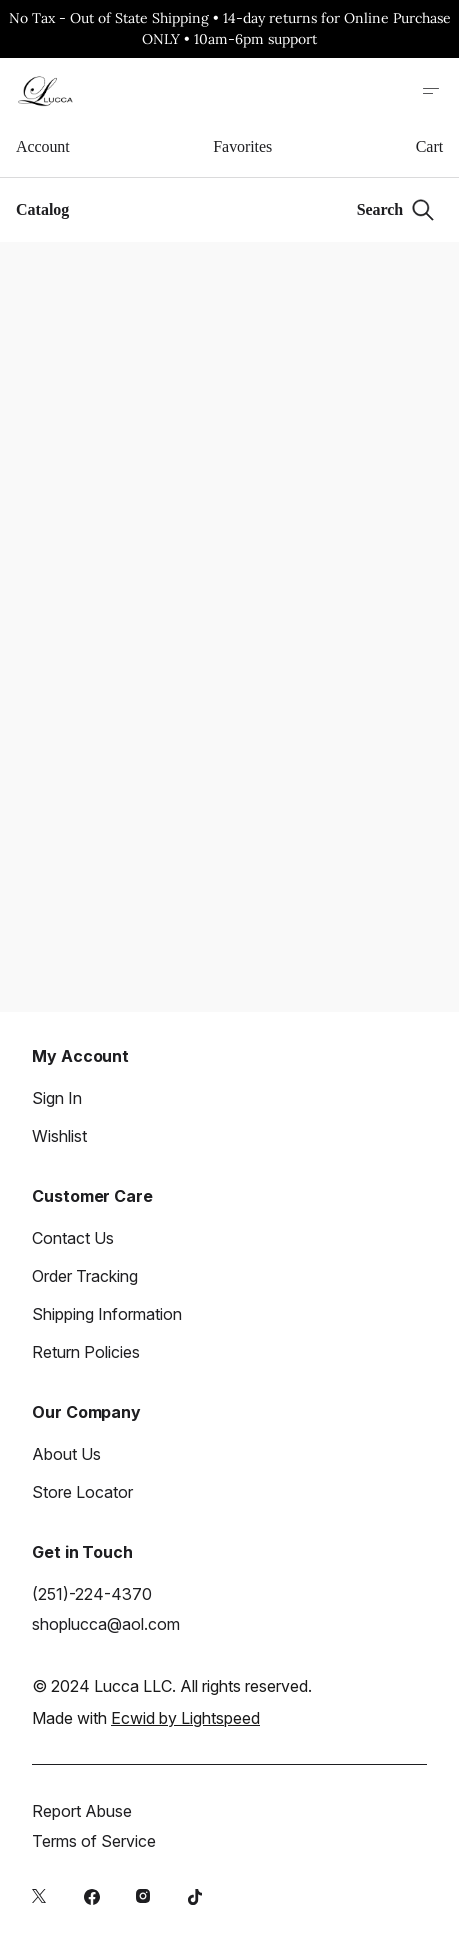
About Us (66, 1454)
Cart (429, 146)
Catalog (42, 209)
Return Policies (86, 1352)
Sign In (57, 1098)
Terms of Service (94, 1841)
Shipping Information (107, 1314)
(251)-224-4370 (92, 1594)
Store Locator (82, 1492)
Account (43, 146)
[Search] (396, 210)
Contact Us (73, 1238)
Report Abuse (82, 1811)
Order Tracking (85, 1276)
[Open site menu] (431, 91)
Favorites (242, 146)
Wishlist (59, 1136)
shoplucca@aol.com (106, 1624)
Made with (146, 1718)
